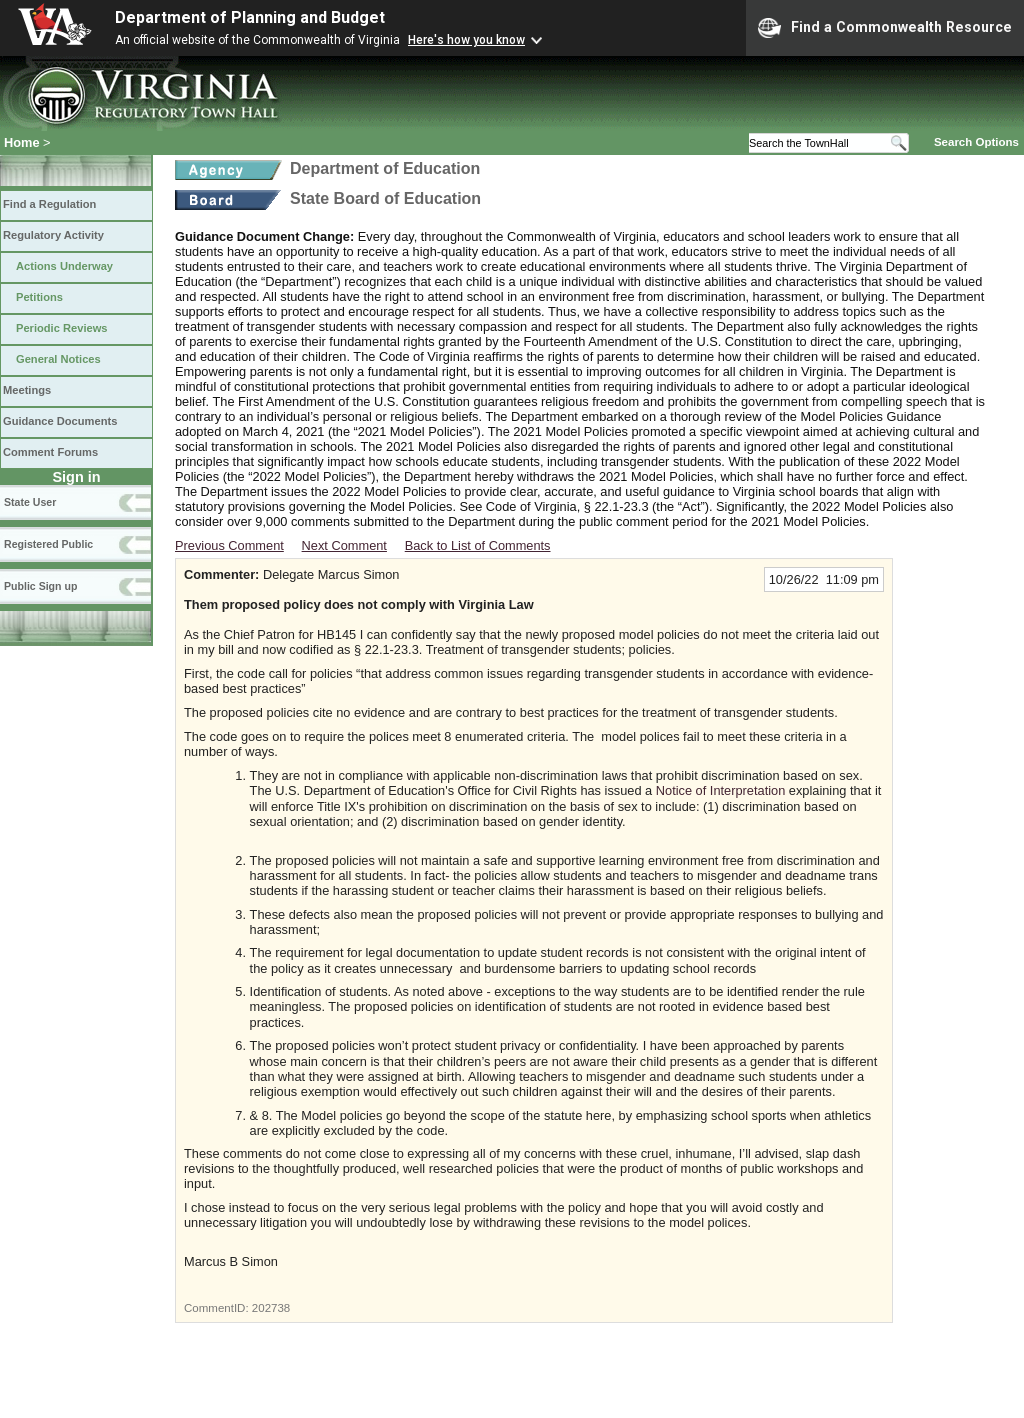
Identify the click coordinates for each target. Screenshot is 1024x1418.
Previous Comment (229, 545)
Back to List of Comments (478, 545)
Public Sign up (40, 586)
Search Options (976, 142)
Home (22, 142)
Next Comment (344, 545)
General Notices (58, 359)
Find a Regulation (49, 204)
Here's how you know (466, 40)
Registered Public (48, 544)
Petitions (39, 297)
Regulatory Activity (53, 235)
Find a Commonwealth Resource (885, 28)
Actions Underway (64, 266)
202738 (271, 1308)
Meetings (27, 390)
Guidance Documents (60, 421)
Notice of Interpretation (720, 790)
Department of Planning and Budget (250, 17)
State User (30, 502)
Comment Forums (50, 452)
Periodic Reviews (62, 328)
